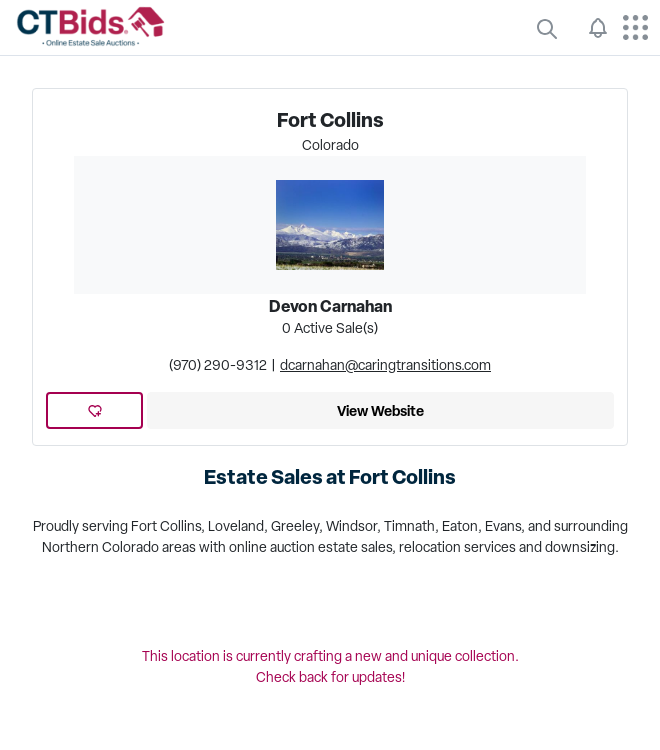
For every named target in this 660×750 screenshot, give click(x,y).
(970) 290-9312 (218, 365)
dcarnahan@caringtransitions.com (385, 365)
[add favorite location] (95, 410)
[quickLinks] (547, 28)
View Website (380, 410)
